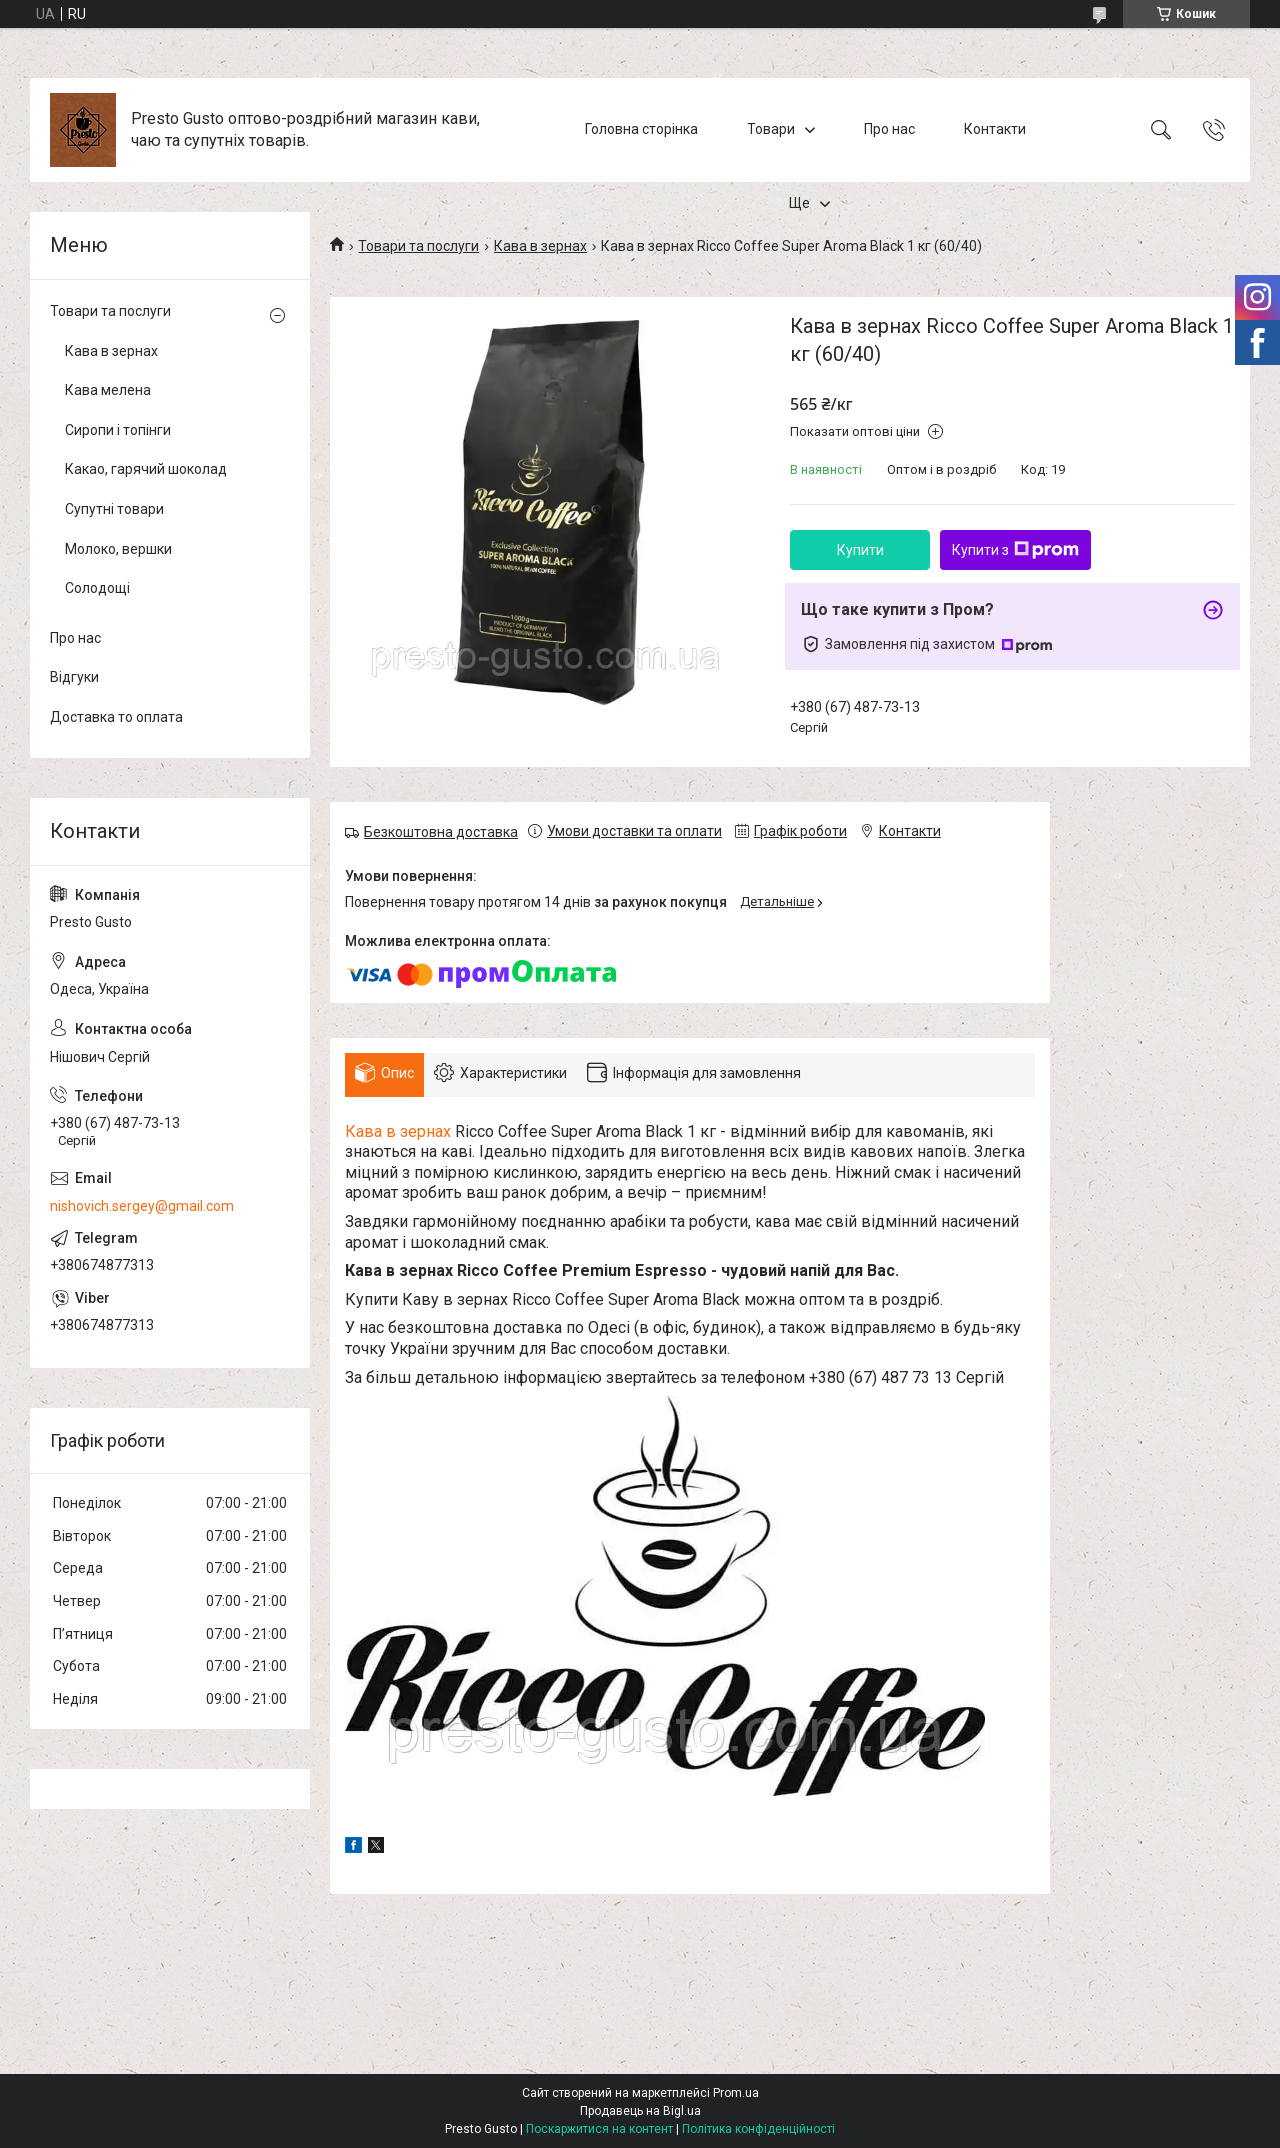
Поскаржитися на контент (599, 2129)
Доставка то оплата (116, 717)
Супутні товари (114, 509)
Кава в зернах (540, 246)
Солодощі (97, 588)
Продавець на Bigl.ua (640, 2111)
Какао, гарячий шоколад (146, 469)
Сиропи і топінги (118, 430)
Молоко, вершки (118, 549)
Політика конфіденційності (758, 2129)
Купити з (1015, 550)
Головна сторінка (641, 129)
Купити (860, 550)
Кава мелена (108, 390)
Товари (771, 129)
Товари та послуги (418, 246)
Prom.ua (736, 2093)
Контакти (995, 129)
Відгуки (74, 677)
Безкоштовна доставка (441, 832)
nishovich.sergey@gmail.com (142, 1206)
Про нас (889, 129)
